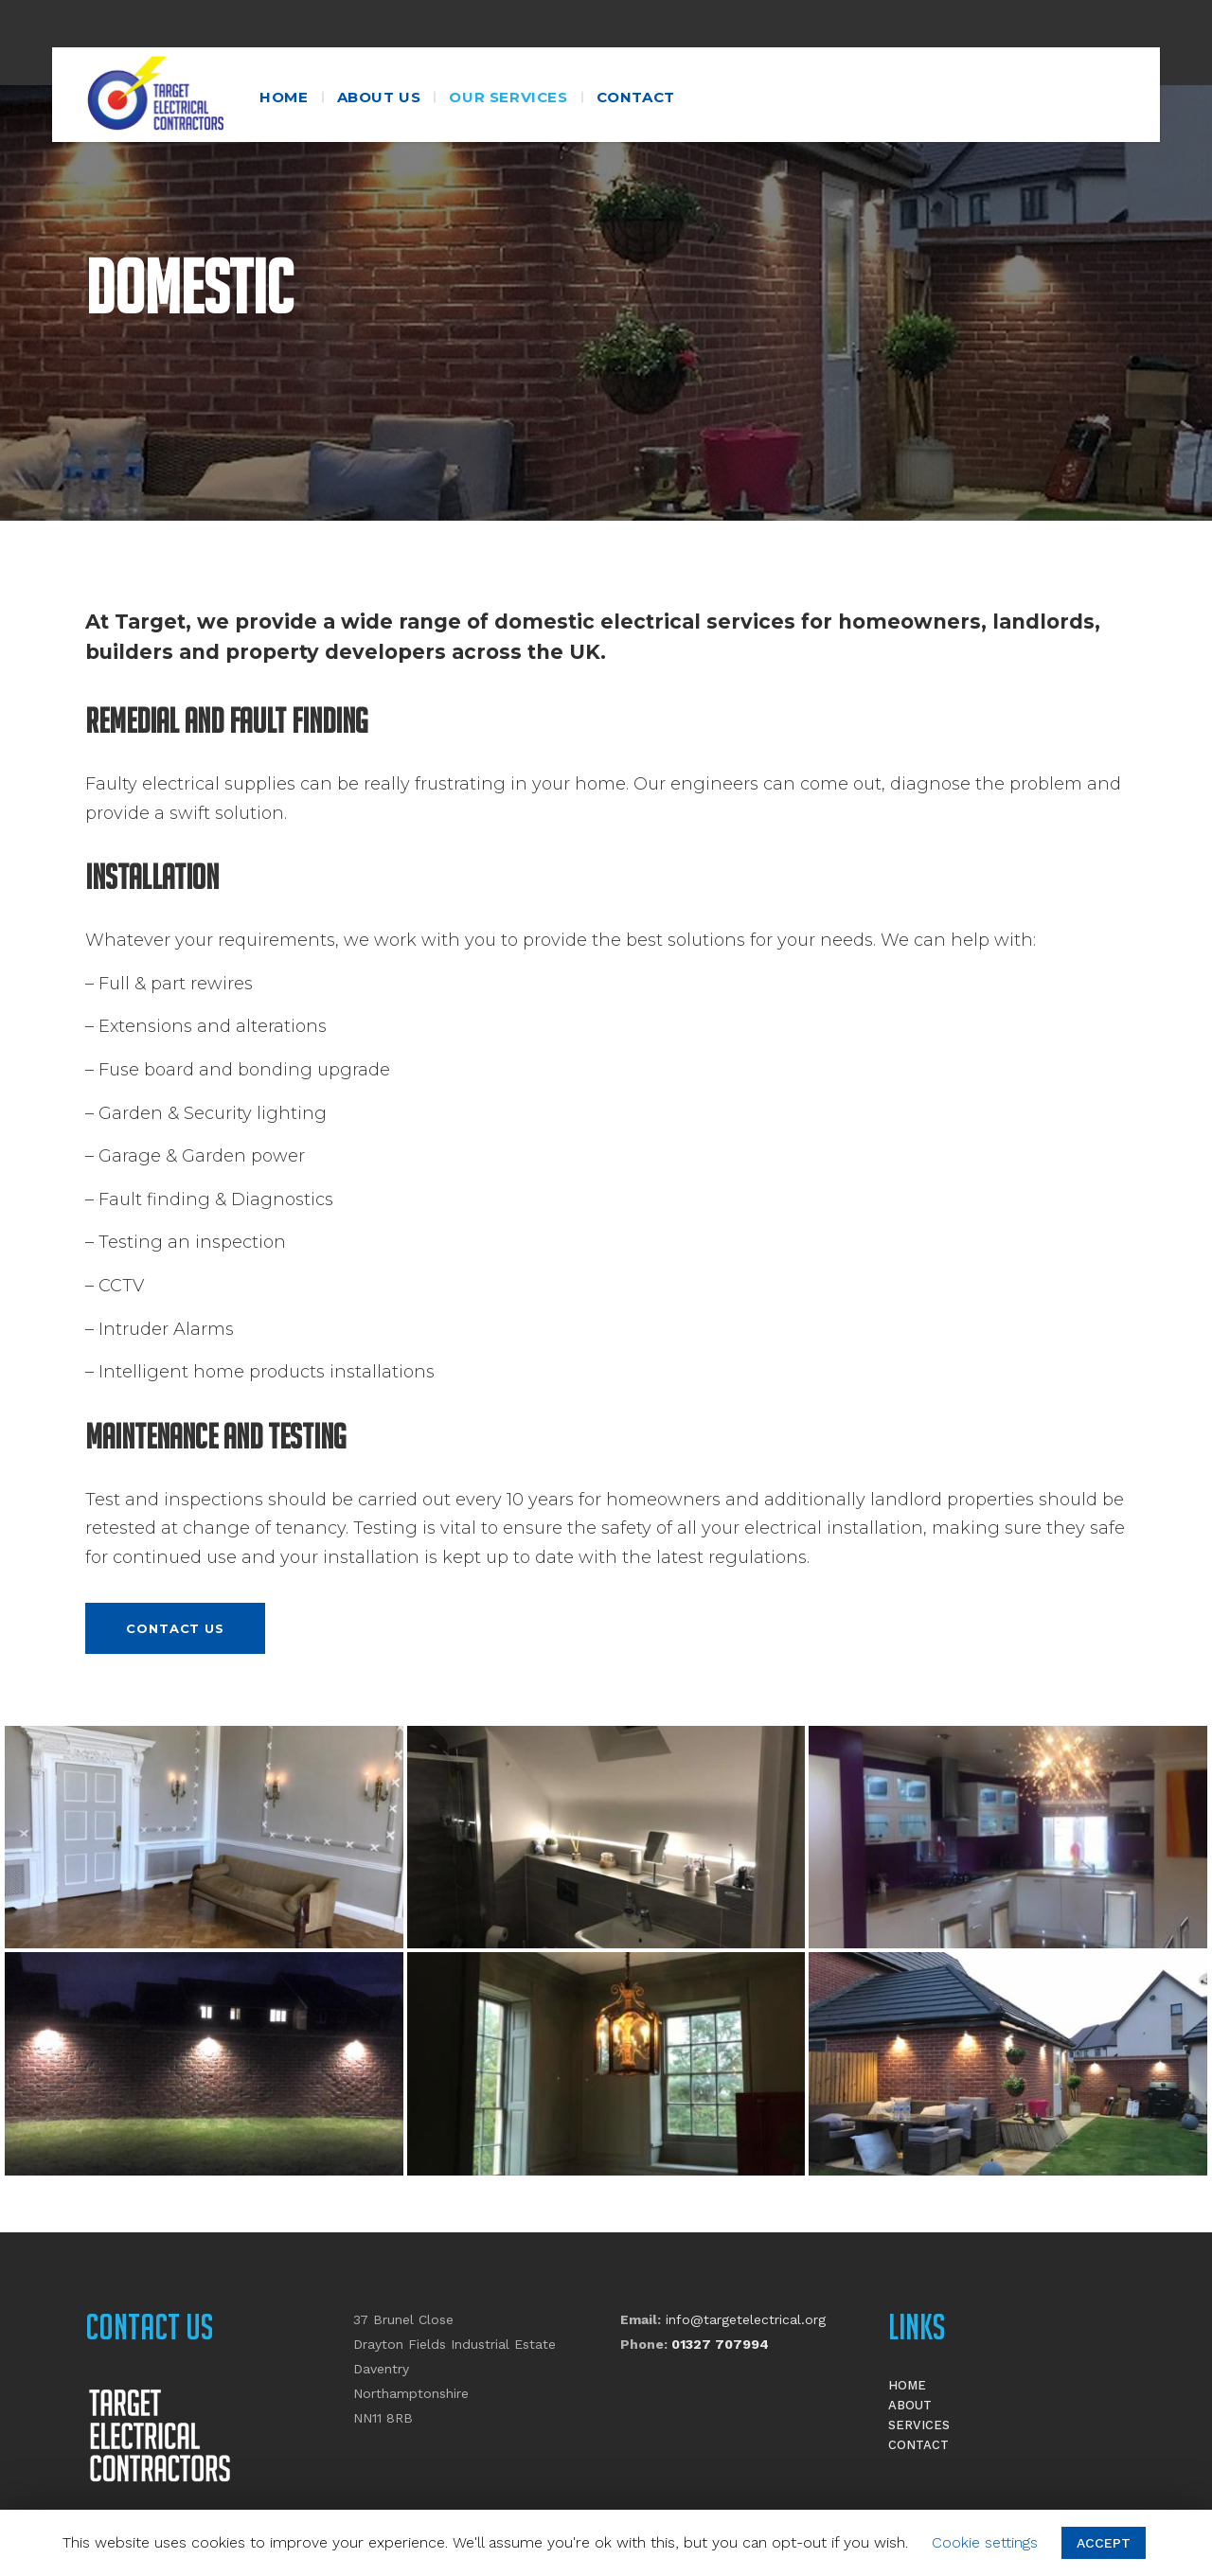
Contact (918, 2445)
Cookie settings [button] (985, 2542)
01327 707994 (720, 2344)
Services (919, 2425)
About (910, 2405)
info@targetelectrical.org (746, 2319)
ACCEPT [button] (1104, 2542)
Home (907, 2385)
